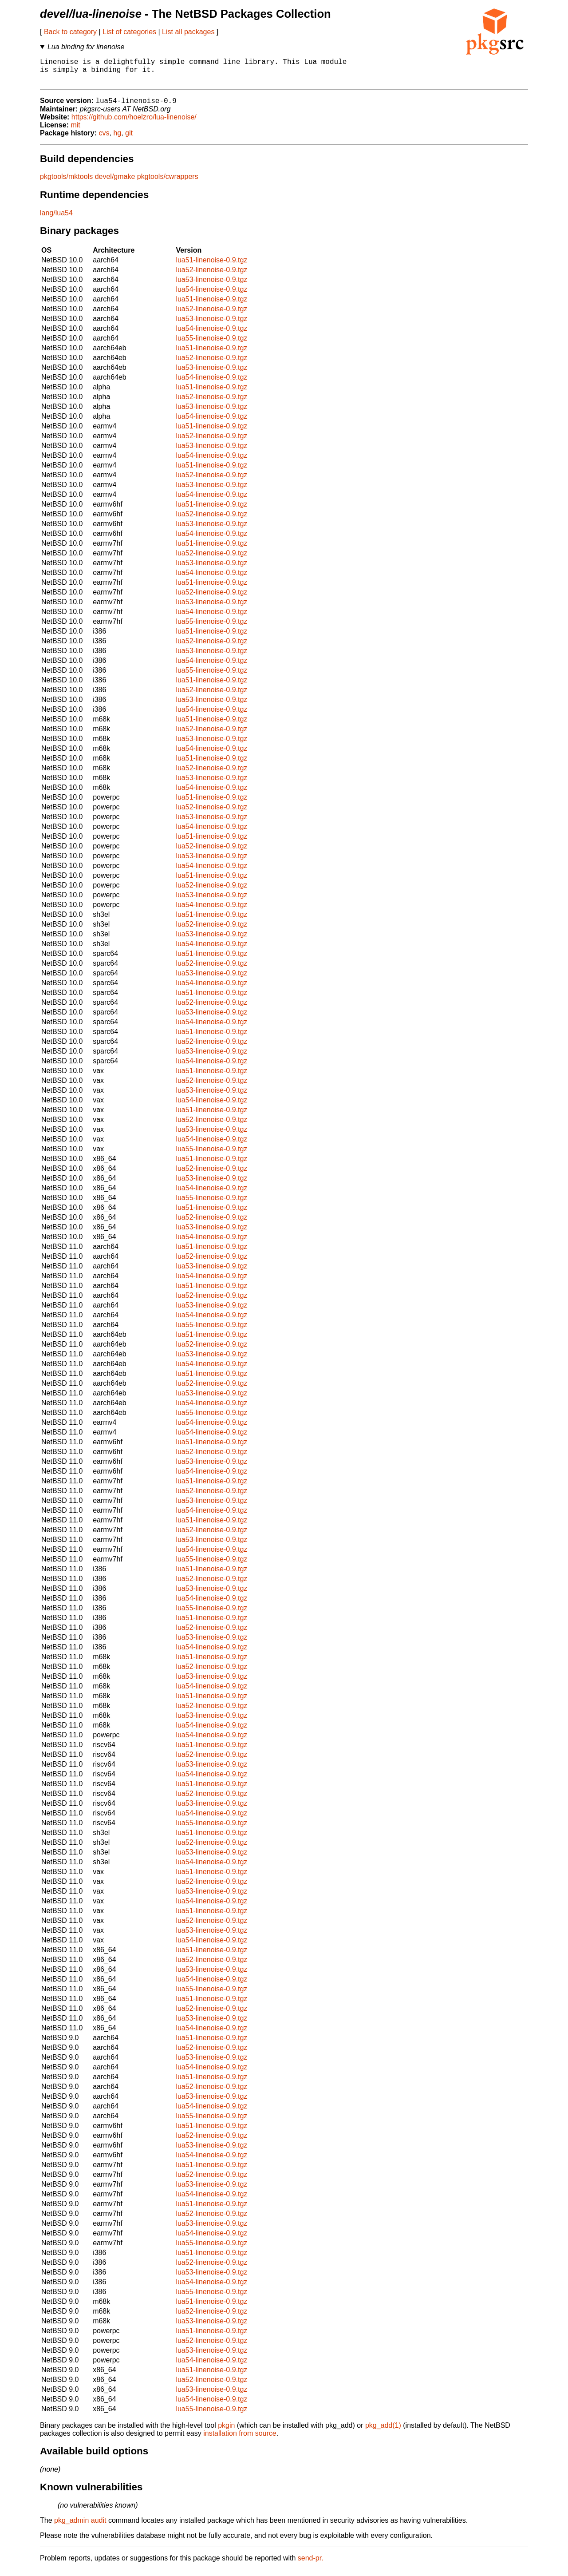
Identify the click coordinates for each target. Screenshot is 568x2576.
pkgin (226, 2432)
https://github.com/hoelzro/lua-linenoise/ (134, 123)
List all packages (188, 32)
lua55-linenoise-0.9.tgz (211, 345)
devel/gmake (115, 183)
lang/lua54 (56, 219)
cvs (104, 139)
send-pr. (310, 2564)
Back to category (70, 32)
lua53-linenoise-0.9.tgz (211, 286)
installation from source (239, 2440)
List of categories (129, 32)
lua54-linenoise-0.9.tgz (211, 296)
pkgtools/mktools (66, 183)
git (129, 139)
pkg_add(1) (383, 2432)
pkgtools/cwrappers (167, 183)
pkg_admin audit (80, 2527)
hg (117, 139)
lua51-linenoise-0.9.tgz (211, 266)
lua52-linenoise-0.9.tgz (211, 276)
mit (75, 131)
